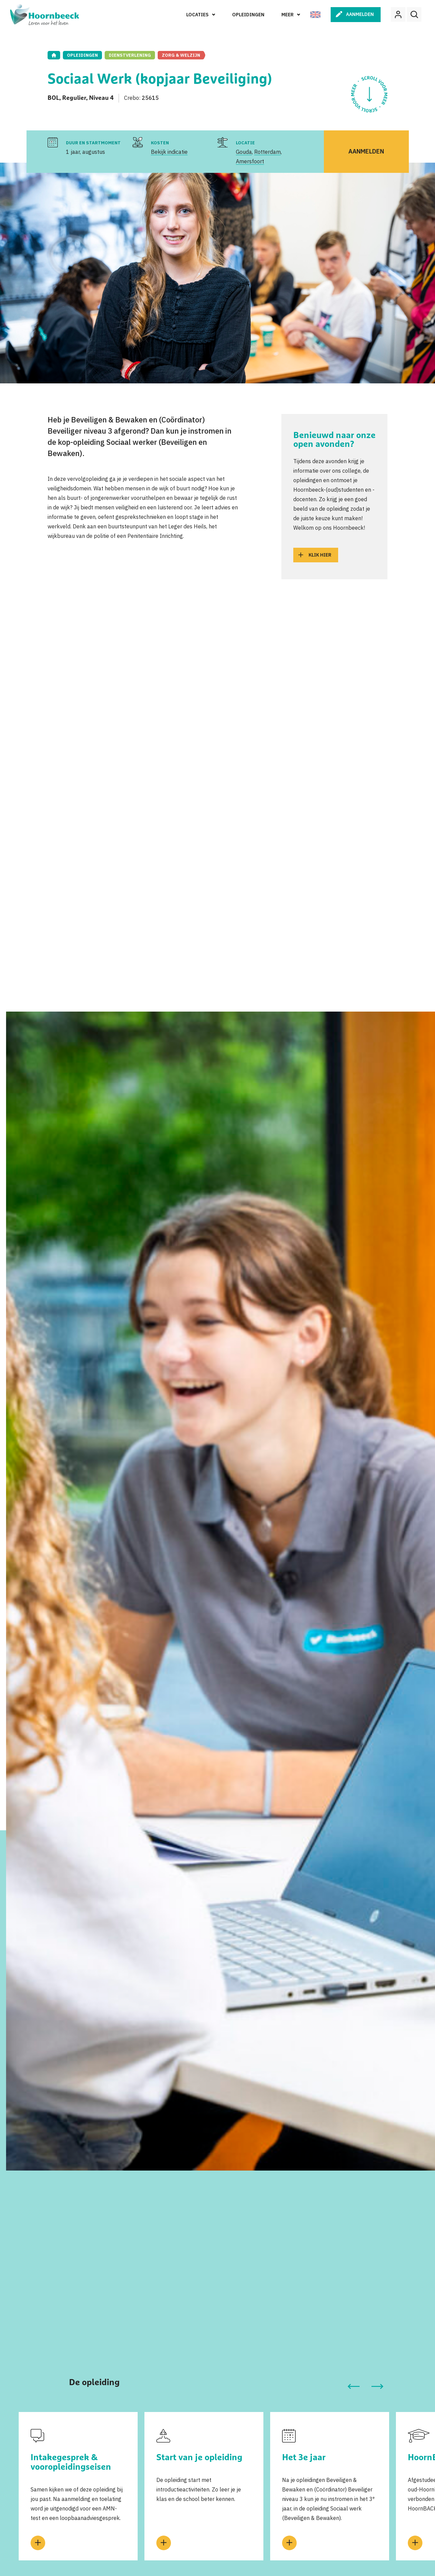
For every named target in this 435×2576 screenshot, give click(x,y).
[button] (353, 2386)
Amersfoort (250, 161)
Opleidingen (248, 15)
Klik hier (320, 555)
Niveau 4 (101, 98)
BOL (53, 98)
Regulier (74, 98)
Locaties (197, 15)
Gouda (244, 151)
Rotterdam (267, 151)
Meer (287, 15)
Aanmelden (360, 14)
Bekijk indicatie (169, 151)
